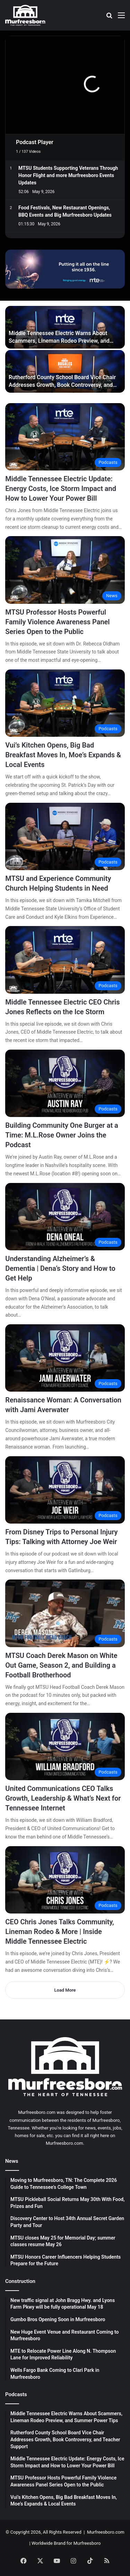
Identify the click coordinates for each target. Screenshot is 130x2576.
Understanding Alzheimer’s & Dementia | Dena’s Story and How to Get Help (60, 1268)
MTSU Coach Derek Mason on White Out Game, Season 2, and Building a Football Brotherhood (61, 1665)
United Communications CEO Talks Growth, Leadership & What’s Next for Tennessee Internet (63, 1798)
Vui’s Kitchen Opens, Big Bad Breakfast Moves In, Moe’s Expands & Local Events (63, 755)
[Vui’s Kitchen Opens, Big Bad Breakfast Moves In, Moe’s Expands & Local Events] (64, 703)
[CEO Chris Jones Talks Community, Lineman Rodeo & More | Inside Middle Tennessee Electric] (64, 1880)
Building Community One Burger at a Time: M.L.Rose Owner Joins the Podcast (61, 1135)
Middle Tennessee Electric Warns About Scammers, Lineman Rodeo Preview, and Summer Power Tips (59, 341)
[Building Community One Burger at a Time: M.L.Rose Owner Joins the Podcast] (64, 1083)
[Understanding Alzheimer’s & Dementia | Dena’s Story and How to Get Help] (64, 1216)
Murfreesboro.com (105, 2532)
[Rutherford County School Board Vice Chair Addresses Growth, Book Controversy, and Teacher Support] (65, 371)
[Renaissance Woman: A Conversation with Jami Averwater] (64, 1358)
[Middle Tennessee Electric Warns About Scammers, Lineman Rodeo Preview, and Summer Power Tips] (65, 327)
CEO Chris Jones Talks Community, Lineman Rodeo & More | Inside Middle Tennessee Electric (59, 1931)
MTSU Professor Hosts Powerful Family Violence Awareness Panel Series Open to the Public (57, 622)
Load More (65, 1990)
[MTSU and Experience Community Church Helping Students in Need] (64, 836)
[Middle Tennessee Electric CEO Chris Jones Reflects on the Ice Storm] (64, 959)
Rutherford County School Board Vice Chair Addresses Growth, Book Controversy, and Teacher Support (62, 385)
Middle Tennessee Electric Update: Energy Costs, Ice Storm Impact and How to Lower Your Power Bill (60, 488)
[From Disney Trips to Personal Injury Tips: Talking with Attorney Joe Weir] (64, 1490)
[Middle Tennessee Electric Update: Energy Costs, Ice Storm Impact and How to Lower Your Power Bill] (64, 436)
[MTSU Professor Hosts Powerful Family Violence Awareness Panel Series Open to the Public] (64, 569)
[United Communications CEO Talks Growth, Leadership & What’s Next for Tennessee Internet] (64, 1746)
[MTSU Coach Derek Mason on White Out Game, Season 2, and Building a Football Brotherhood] (64, 1613)
